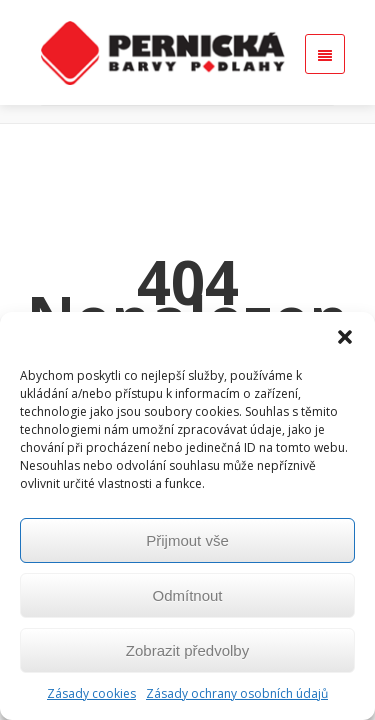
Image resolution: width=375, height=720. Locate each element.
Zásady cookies (91, 693)
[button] (345, 337)
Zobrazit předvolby (187, 650)
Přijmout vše (187, 540)
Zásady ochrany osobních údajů (237, 693)
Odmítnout (187, 595)
